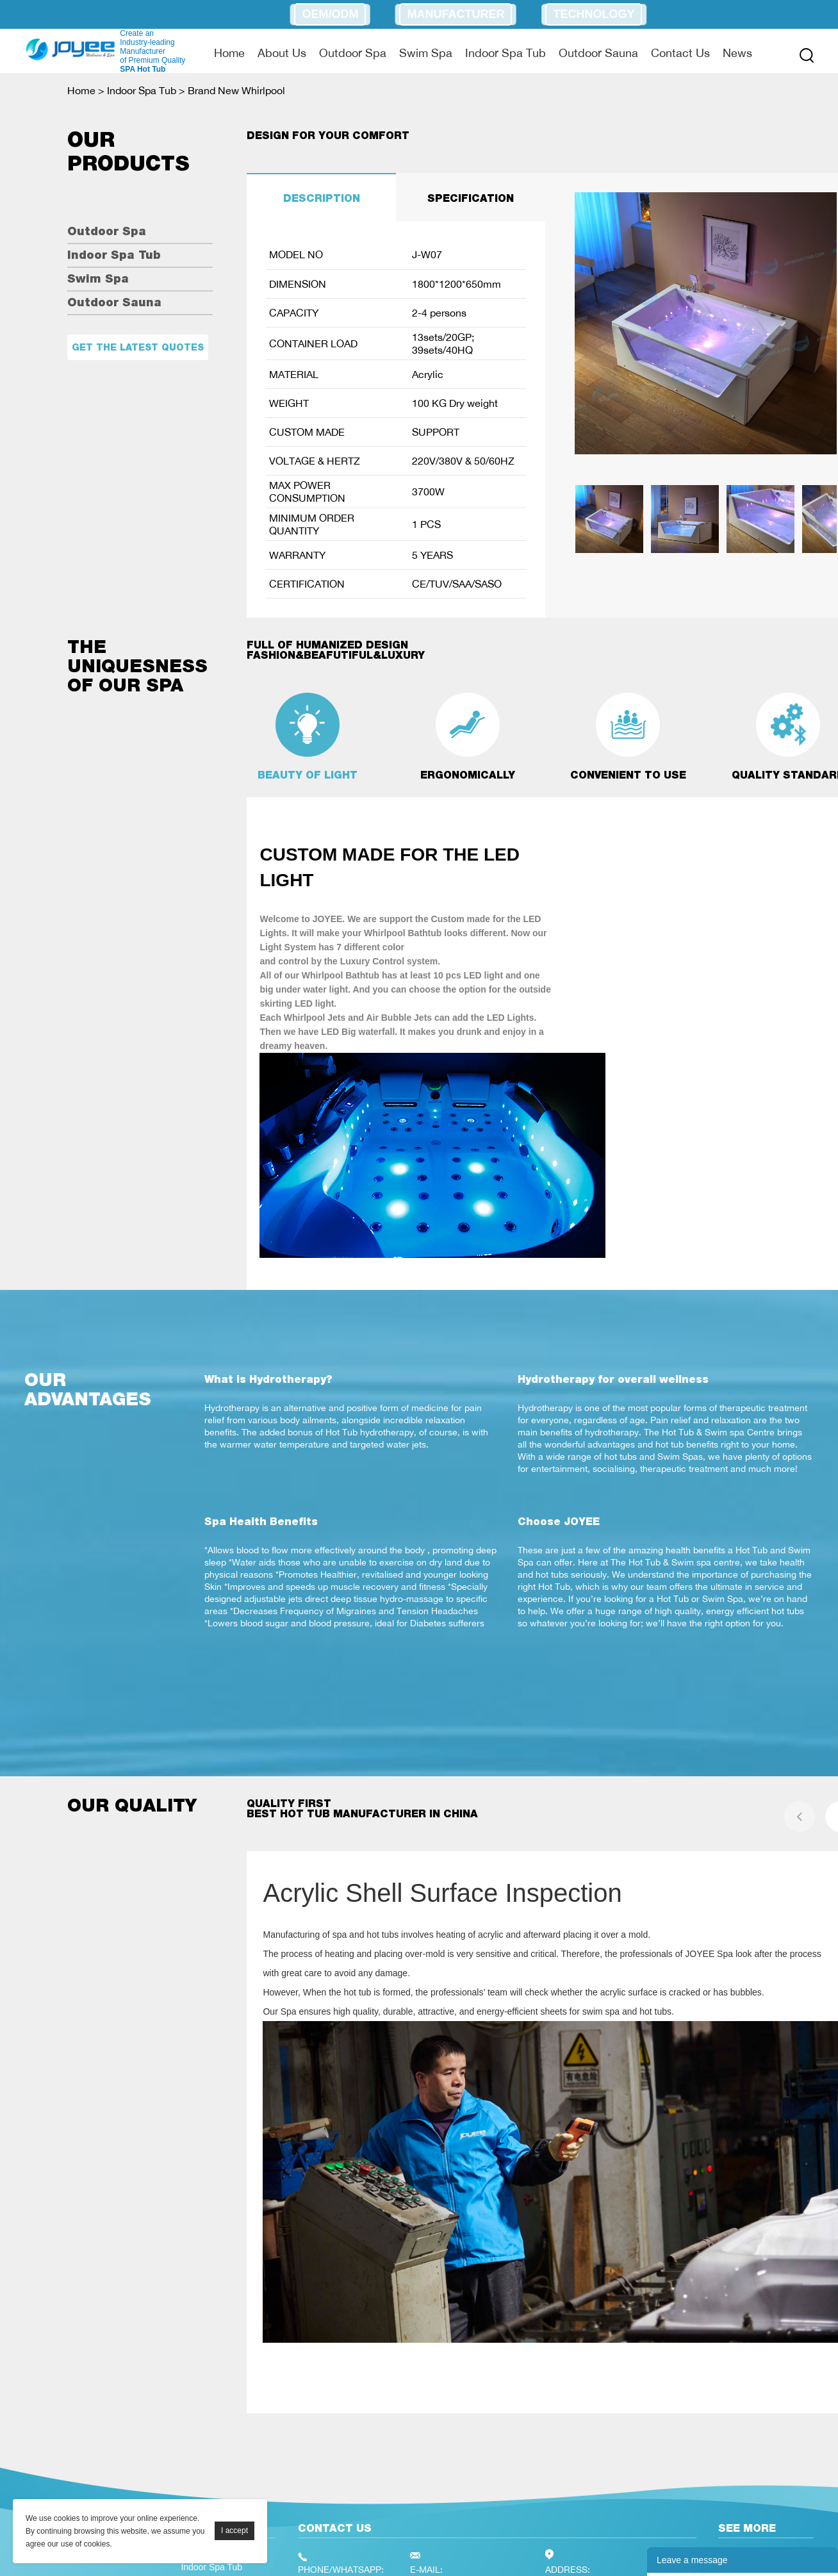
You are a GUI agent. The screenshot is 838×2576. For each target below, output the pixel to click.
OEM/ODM (330, 14)
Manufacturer (455, 14)
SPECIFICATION (470, 198)
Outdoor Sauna (598, 52)
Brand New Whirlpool (236, 90)
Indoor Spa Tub (505, 52)
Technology (593, 14)
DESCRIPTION (321, 198)
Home (229, 52)
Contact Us (680, 52)
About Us (282, 52)
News (737, 52)
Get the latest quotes (138, 347)
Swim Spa (425, 52)
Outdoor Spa (352, 52)
